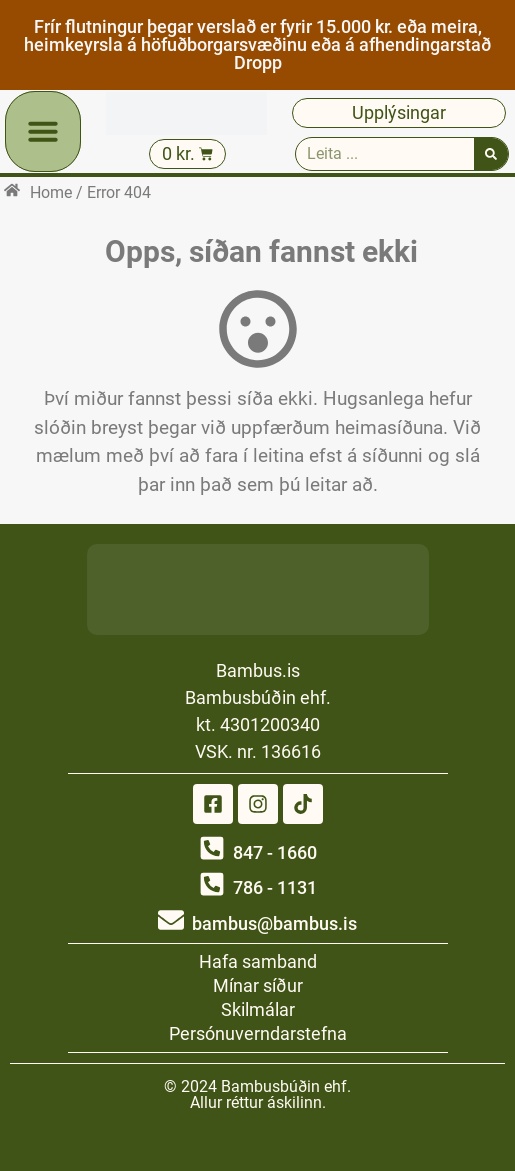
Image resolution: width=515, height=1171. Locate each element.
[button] (43, 131)
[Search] (491, 154)
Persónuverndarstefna (258, 1033)
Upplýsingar (399, 112)
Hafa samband (258, 961)
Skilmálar (258, 1009)
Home (51, 192)
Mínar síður (258, 985)
